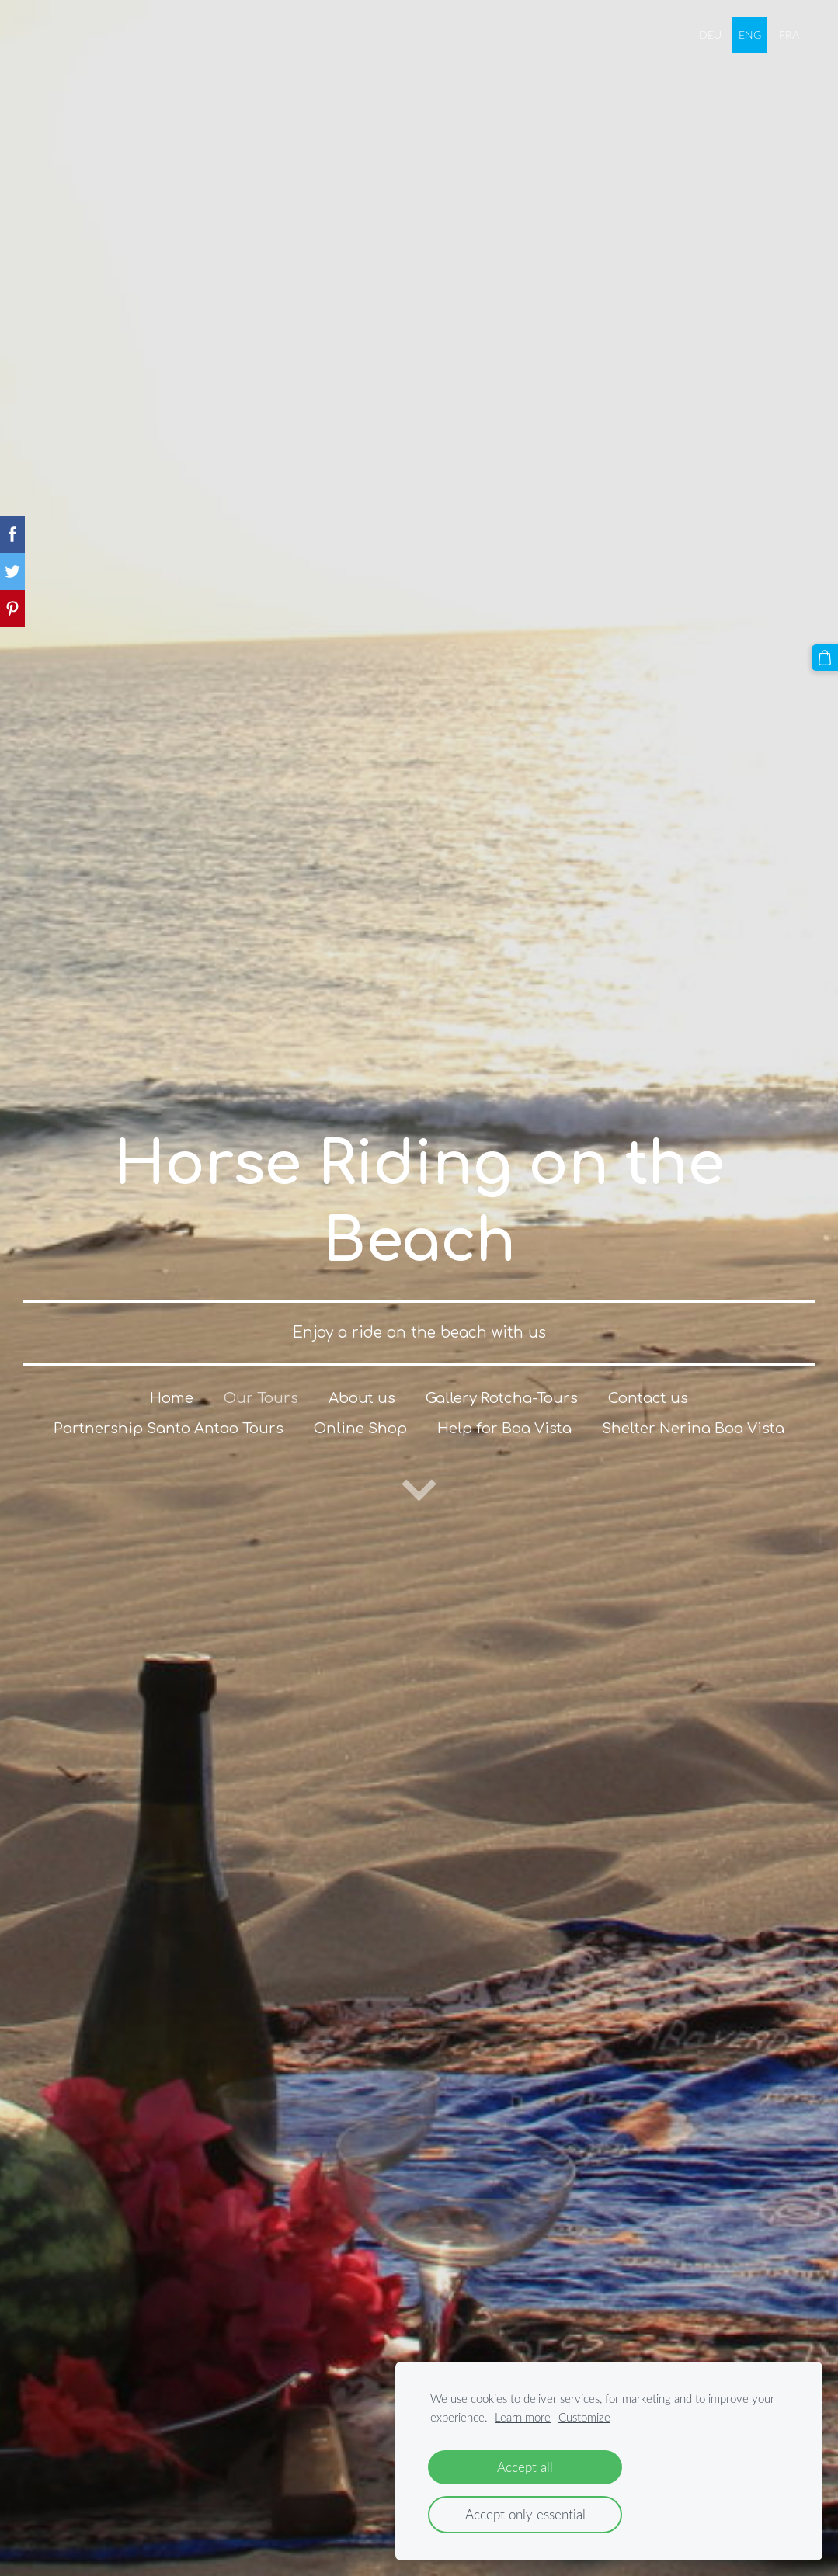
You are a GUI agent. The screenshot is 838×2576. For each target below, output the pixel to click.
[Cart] (825, 657)
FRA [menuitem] (789, 34)
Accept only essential (525, 2514)
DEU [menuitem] (710, 34)
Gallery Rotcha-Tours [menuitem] (502, 1398)
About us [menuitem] (362, 1398)
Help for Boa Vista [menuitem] (504, 1428)
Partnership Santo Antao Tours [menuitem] (168, 1428)
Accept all (525, 2467)
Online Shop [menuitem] (360, 1428)
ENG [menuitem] (750, 34)
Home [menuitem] (171, 1398)
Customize (584, 2417)
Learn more (523, 2417)
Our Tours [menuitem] (261, 1398)
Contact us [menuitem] (648, 1398)
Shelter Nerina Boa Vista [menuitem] (693, 1428)
